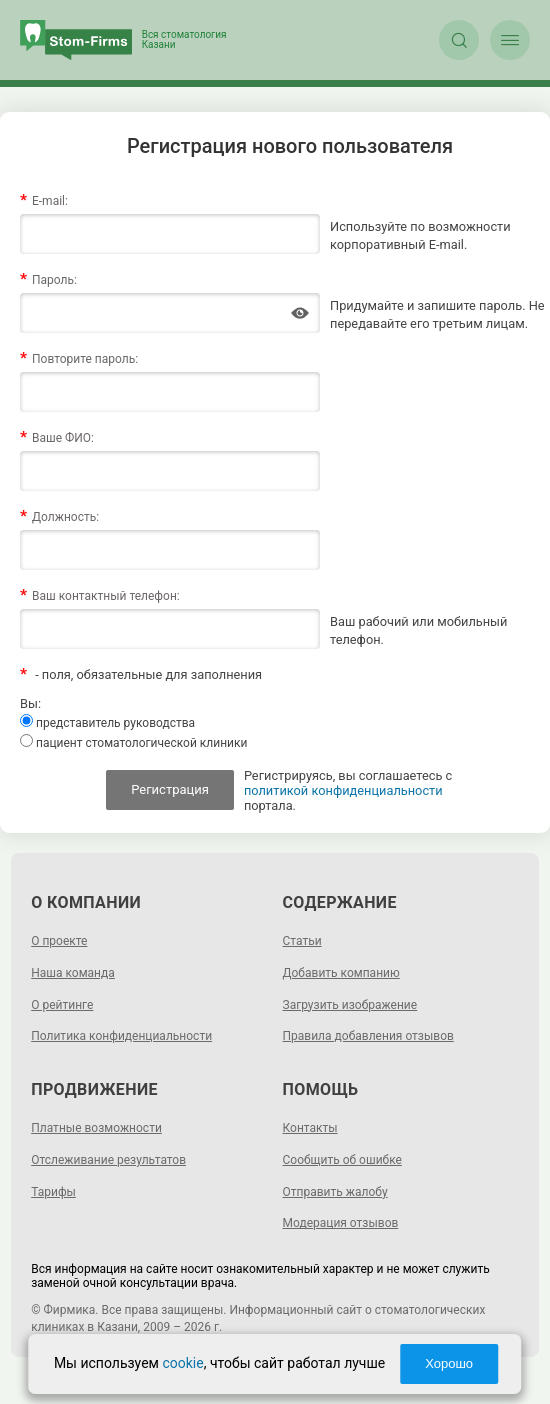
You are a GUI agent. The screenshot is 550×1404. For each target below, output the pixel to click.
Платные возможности (96, 1128)
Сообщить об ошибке (342, 1160)
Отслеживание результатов (108, 1160)
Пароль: (54, 280)
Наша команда (73, 973)
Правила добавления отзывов (368, 1036)
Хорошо (449, 1363)
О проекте (59, 941)
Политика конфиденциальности (121, 1036)
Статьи (302, 941)
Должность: (65, 517)
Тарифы (53, 1192)
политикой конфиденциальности (343, 790)
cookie (182, 1363)
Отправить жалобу (335, 1192)
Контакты (310, 1128)
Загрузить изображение (350, 1005)
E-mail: (50, 201)
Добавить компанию (341, 973)
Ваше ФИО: (63, 438)
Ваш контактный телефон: (106, 596)
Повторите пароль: (85, 359)
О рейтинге (62, 1005)
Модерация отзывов (341, 1223)
